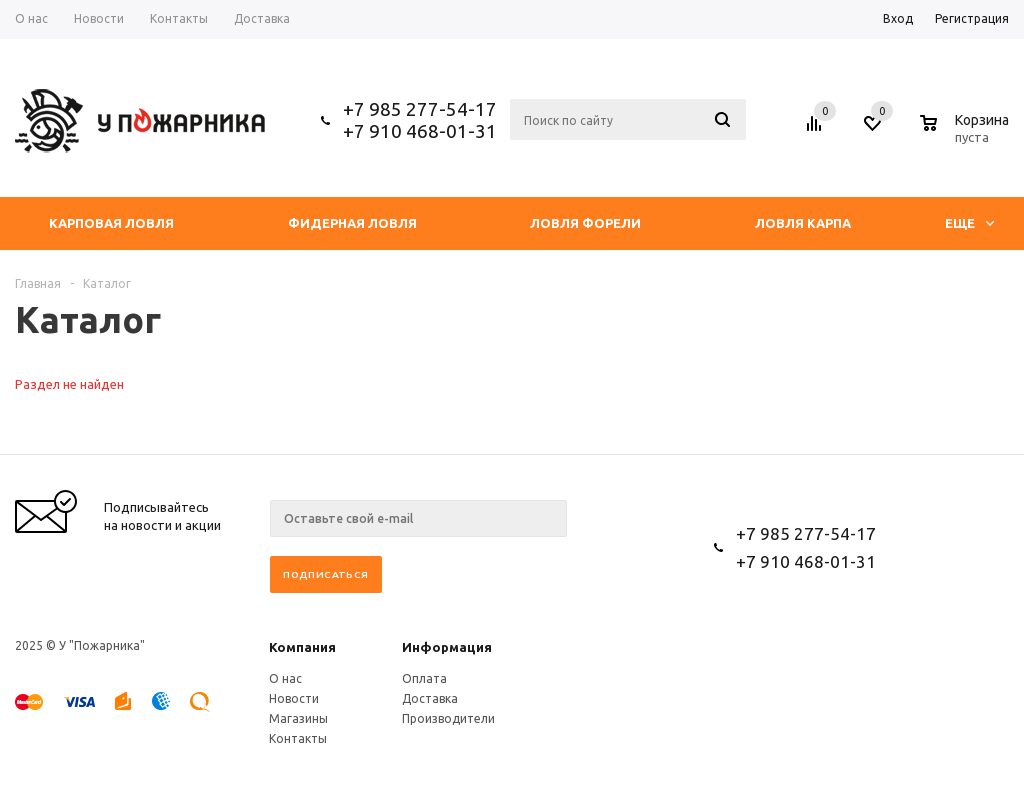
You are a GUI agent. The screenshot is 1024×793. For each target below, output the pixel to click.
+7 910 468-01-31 (420, 131)
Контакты (298, 738)
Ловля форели (585, 223)
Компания (302, 647)
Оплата (424, 678)
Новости (294, 698)
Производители (448, 718)
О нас (285, 678)
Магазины (298, 718)
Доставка (430, 698)
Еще (969, 223)
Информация (447, 647)
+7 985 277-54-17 (420, 109)
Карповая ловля (111, 223)
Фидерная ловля (352, 223)
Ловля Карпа (803, 223)
